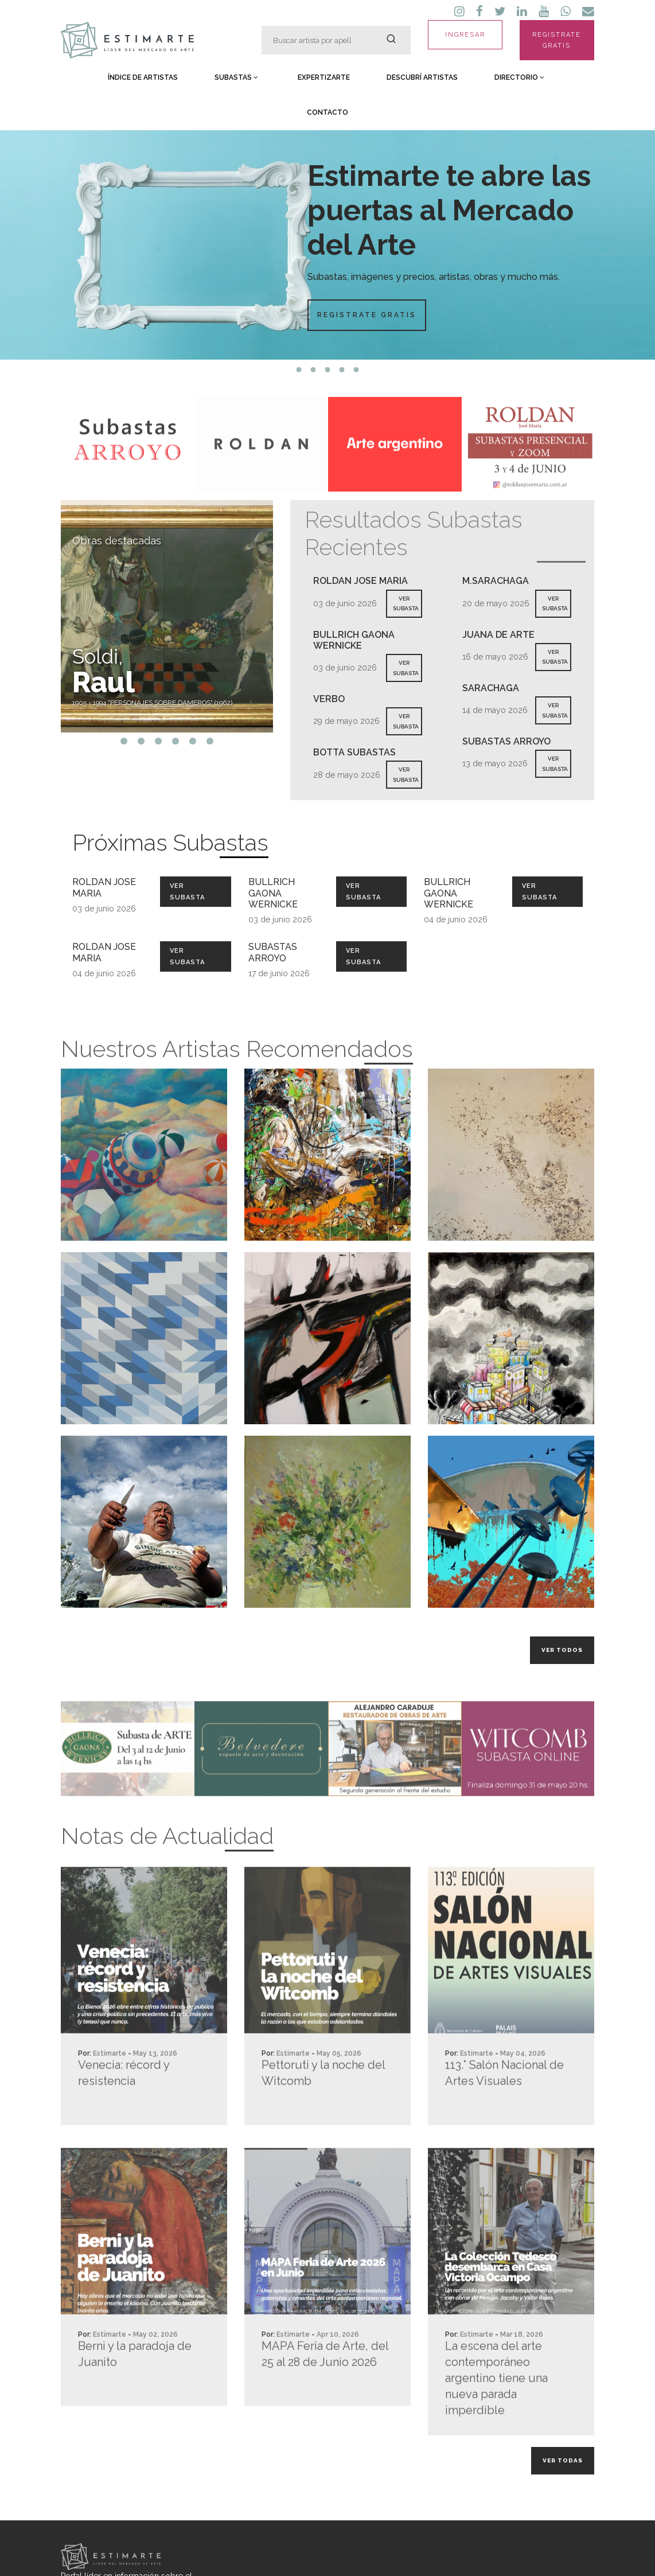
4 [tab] (342, 369)
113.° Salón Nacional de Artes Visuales (504, 2117)
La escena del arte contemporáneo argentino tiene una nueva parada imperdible (496, 2422)
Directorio (519, 77)
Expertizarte (324, 77)
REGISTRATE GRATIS (556, 40)
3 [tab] (327, 369)
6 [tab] (209, 741)
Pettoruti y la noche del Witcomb (323, 2117)
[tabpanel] (327, 245)
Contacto (327, 112)
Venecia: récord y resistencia (123, 2117)
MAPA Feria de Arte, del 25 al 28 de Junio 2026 (325, 2398)
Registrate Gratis (366, 315)
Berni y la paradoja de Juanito (135, 2398)
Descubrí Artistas (422, 77)
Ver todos (562, 1650)
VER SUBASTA (406, 603)
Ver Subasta (187, 891)
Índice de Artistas (143, 77)
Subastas (236, 77)
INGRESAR (465, 34)
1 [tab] (299, 369)
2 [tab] (313, 369)
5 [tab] (356, 369)
